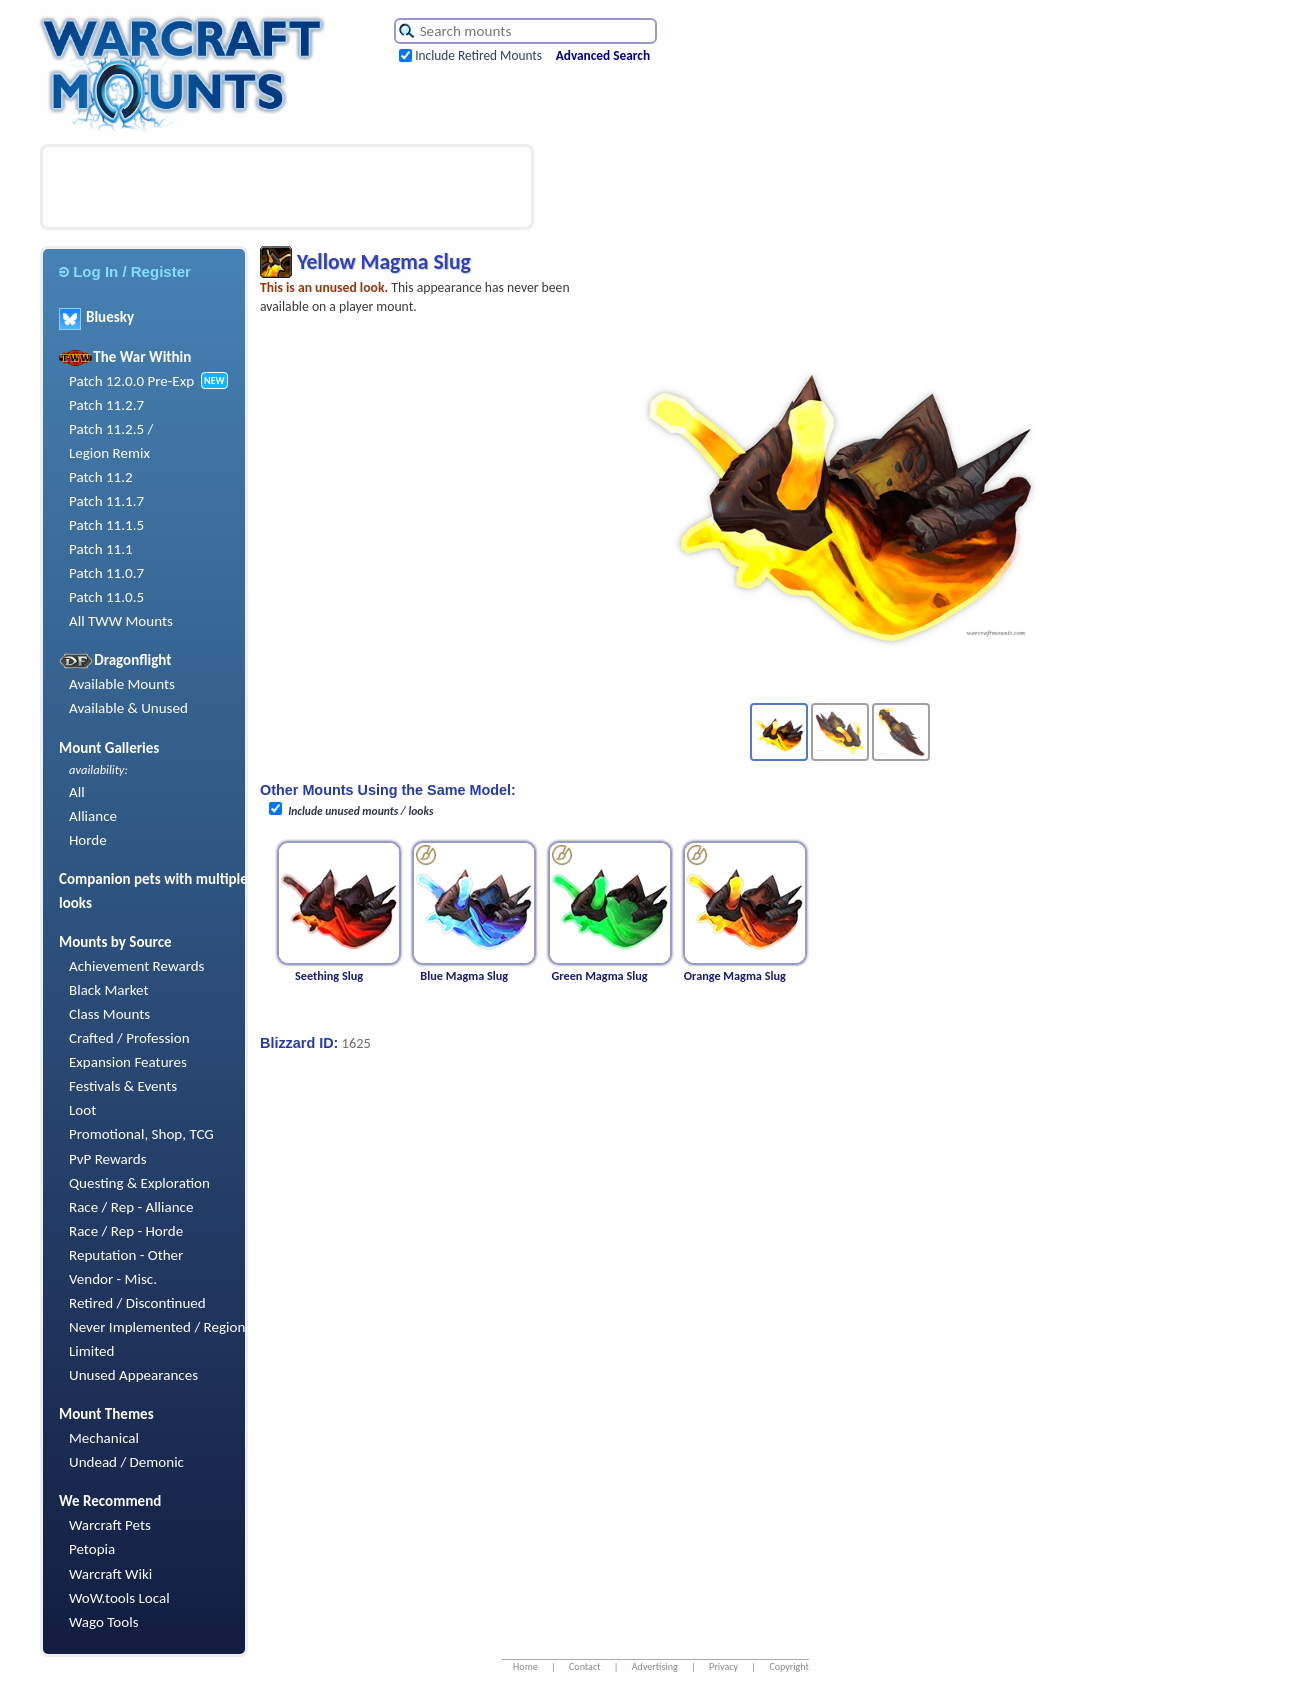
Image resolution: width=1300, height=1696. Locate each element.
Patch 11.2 (101, 477)
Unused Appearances (133, 1375)
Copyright (789, 1666)
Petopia (92, 1549)
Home (525, 1666)
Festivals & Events (123, 1086)
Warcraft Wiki (110, 1574)
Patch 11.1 (101, 549)
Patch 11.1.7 (106, 501)
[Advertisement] (287, 187)
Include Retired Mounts (478, 55)
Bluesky (96, 317)
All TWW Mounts (121, 621)
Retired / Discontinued (137, 1303)
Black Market (109, 990)
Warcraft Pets (110, 1525)
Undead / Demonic (126, 1462)
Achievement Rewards (137, 966)
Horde (88, 840)
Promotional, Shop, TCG (141, 1134)
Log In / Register (125, 271)
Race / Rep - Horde (126, 1231)
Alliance (93, 816)
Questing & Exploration (139, 1183)
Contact (585, 1666)
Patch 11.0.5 (106, 597)
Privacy (723, 1666)
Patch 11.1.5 (106, 525)
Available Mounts (122, 684)
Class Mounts (109, 1014)
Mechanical (104, 1438)
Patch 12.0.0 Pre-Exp (131, 381)
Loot (82, 1110)
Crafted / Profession (129, 1038)
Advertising (655, 1666)
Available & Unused (128, 708)
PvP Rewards (108, 1159)
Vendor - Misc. (113, 1279)
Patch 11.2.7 (106, 405)
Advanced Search (603, 55)
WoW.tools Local (119, 1598)
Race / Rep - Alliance (131, 1207)
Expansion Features (128, 1062)
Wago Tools (104, 1622)
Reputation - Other (126, 1255)
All (77, 792)
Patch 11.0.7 (106, 573)
